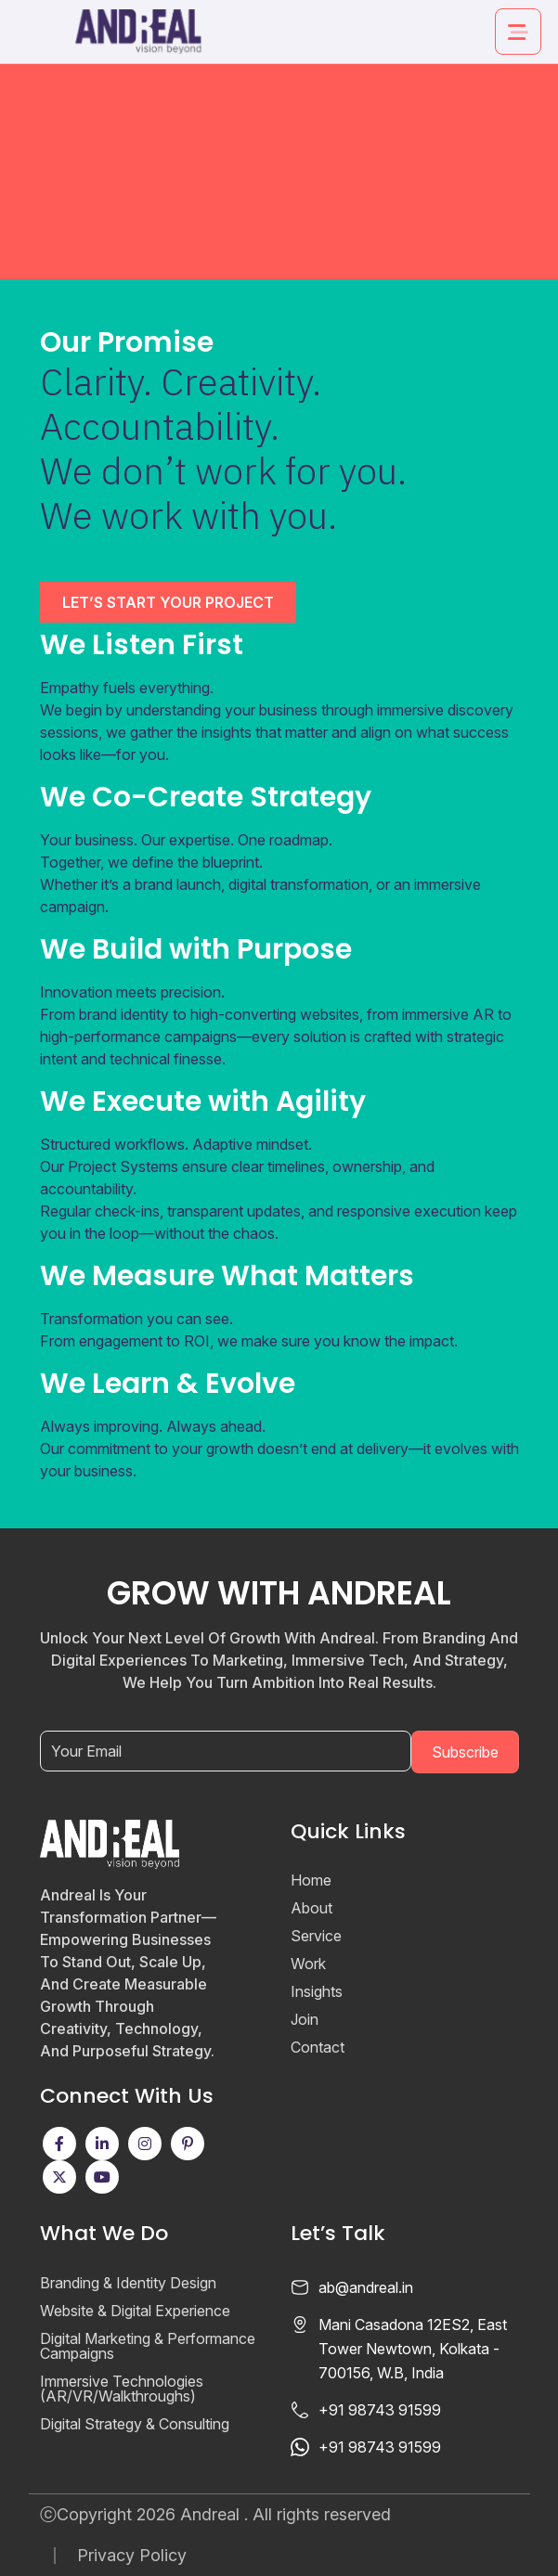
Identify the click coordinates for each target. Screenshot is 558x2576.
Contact (317, 2047)
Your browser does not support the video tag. (279, 139)
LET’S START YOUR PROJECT (168, 602)
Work (308, 1963)
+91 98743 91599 (379, 2410)
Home (311, 1880)
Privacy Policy (132, 2555)
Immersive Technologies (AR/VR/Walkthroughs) (121, 2388)
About (311, 1908)
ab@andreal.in (365, 2287)
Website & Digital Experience (135, 2310)
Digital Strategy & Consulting (134, 2424)
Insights (317, 1991)
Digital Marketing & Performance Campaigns (147, 2346)
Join (304, 2019)
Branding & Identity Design (128, 2282)
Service (316, 1935)
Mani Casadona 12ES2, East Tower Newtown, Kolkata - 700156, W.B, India (412, 2348)
